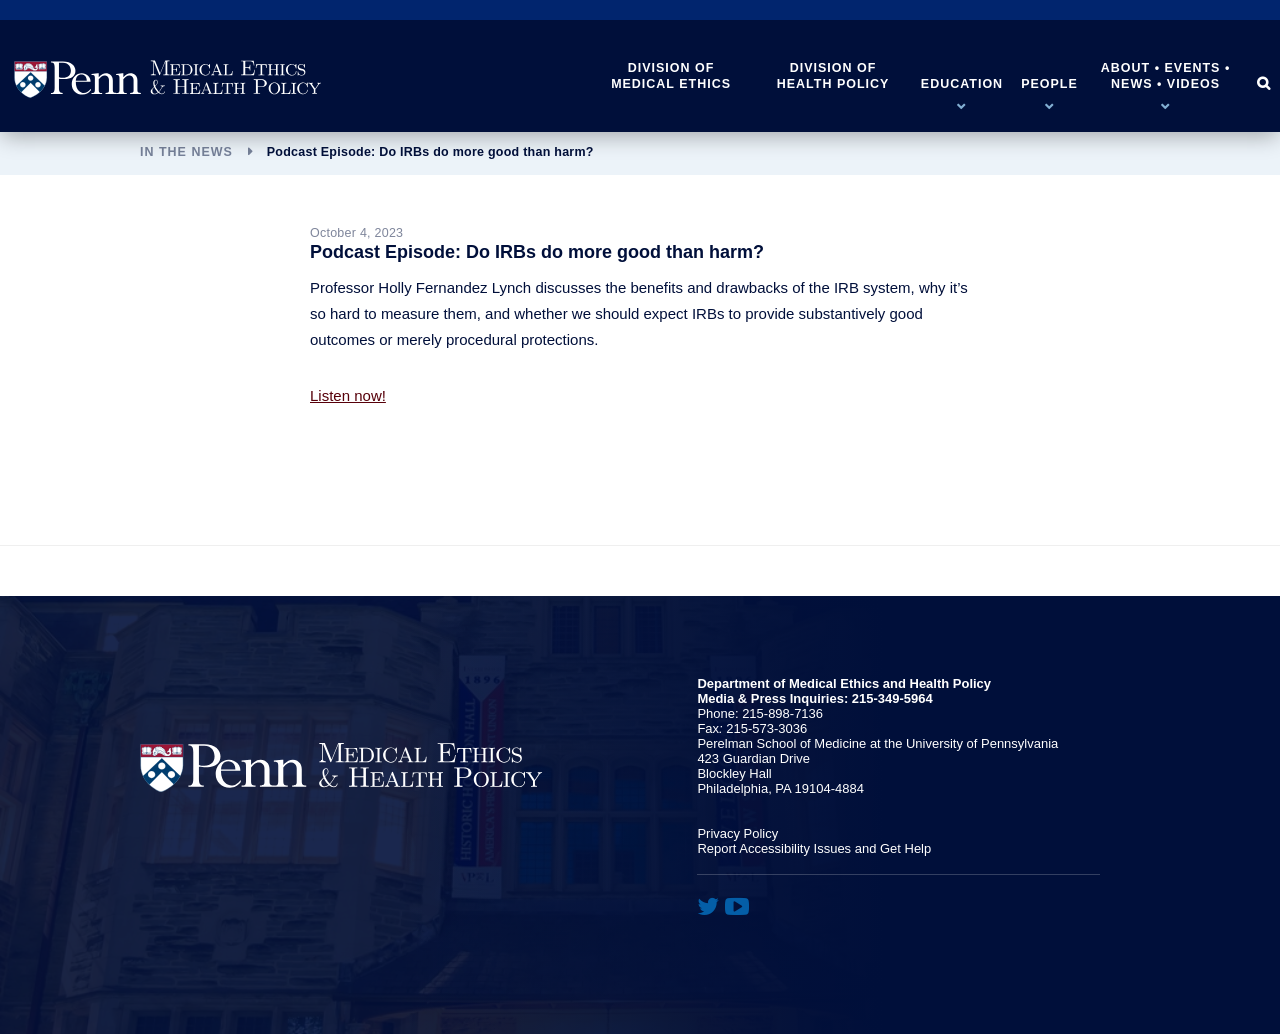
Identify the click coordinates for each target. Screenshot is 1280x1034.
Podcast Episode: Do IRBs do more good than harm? (430, 152)
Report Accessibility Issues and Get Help (814, 848)
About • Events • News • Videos (1165, 76)
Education (962, 84)
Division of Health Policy (833, 76)
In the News (186, 152)
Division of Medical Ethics (671, 76)
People (1049, 84)
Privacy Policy (737, 833)
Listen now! (348, 395)
